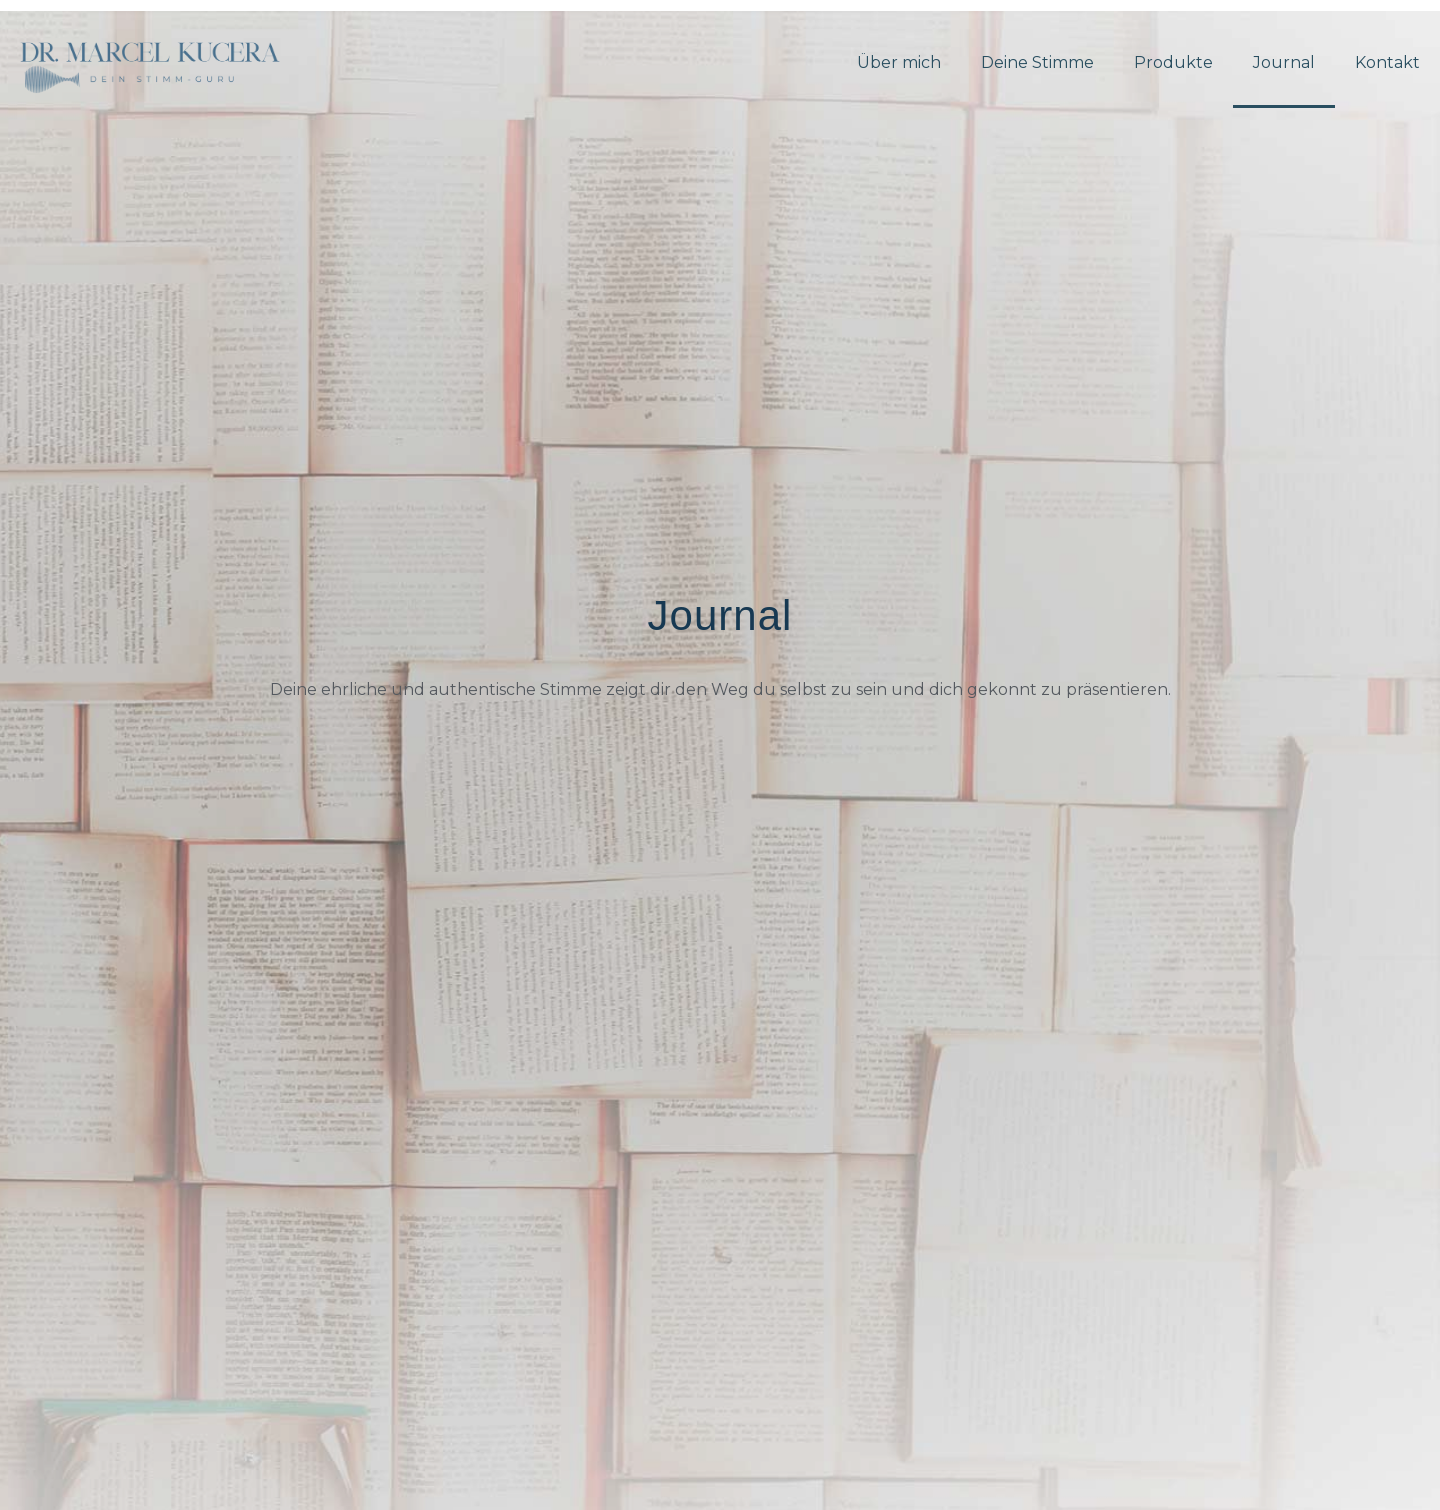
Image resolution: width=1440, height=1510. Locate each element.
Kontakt (1387, 62)
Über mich (899, 62)
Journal (1284, 62)
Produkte (1173, 62)
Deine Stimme (1037, 62)
